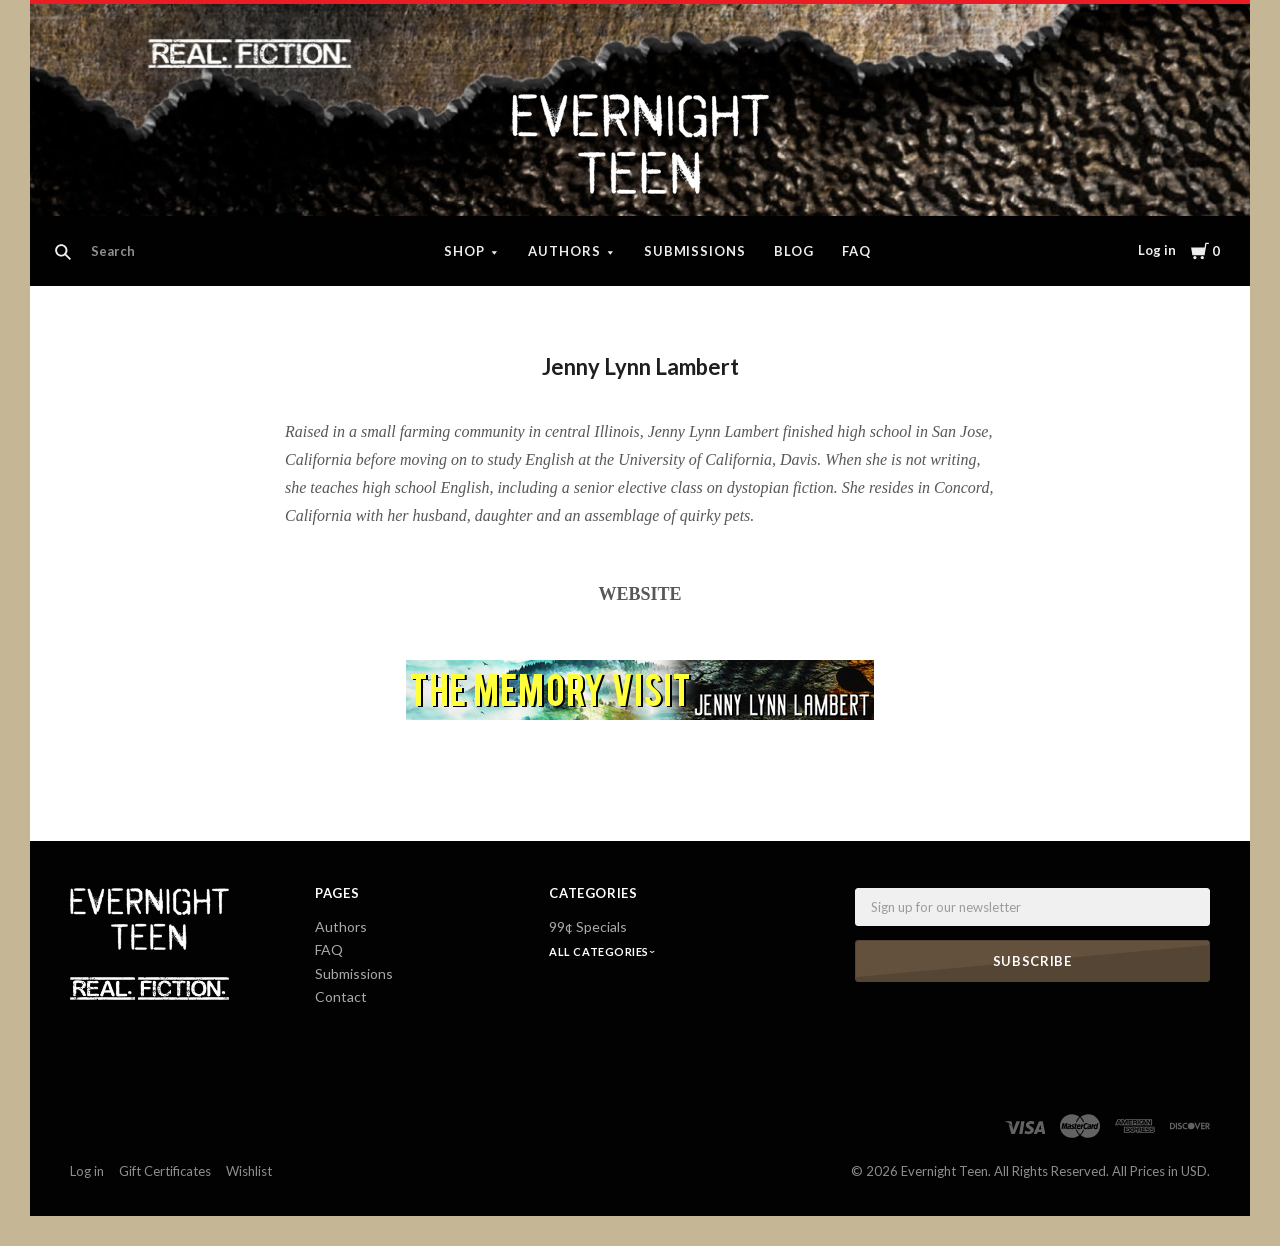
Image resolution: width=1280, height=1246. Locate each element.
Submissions (695, 251)
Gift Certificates (165, 1171)
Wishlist (249, 1171)
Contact (341, 996)
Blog (794, 251)
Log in (1157, 250)
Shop (464, 251)
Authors (564, 251)
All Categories (600, 951)
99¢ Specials (588, 926)
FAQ (856, 251)
